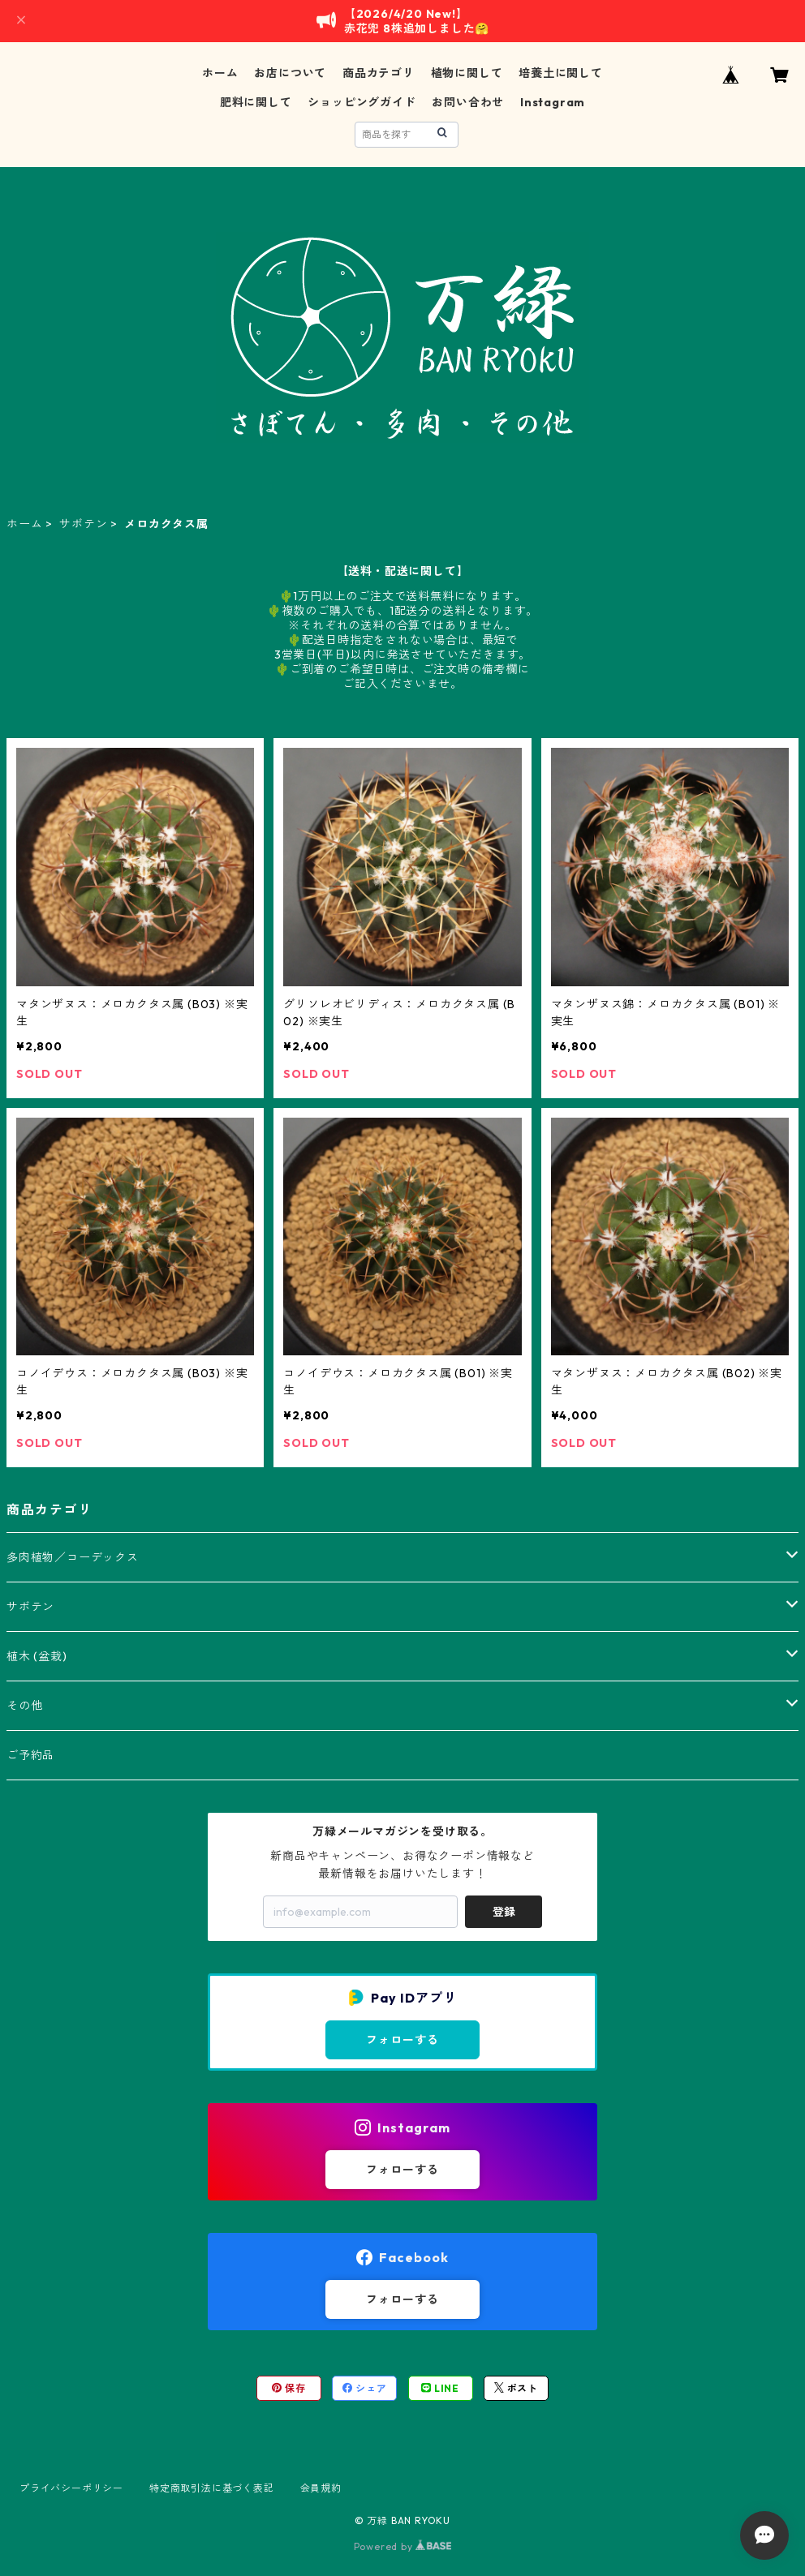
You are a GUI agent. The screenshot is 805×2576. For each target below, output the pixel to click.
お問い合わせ (468, 102)
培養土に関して (561, 73)
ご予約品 (30, 1755)
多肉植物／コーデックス (72, 1557)
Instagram (552, 102)
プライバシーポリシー (71, 2488)
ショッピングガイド (361, 102)
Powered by (403, 2546)
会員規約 (321, 2488)
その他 (24, 1705)
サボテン (83, 524)
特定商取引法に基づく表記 (211, 2488)
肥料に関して (256, 102)
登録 (504, 1911)
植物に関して (467, 73)
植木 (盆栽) (36, 1656)
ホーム (220, 73)
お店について (290, 73)
